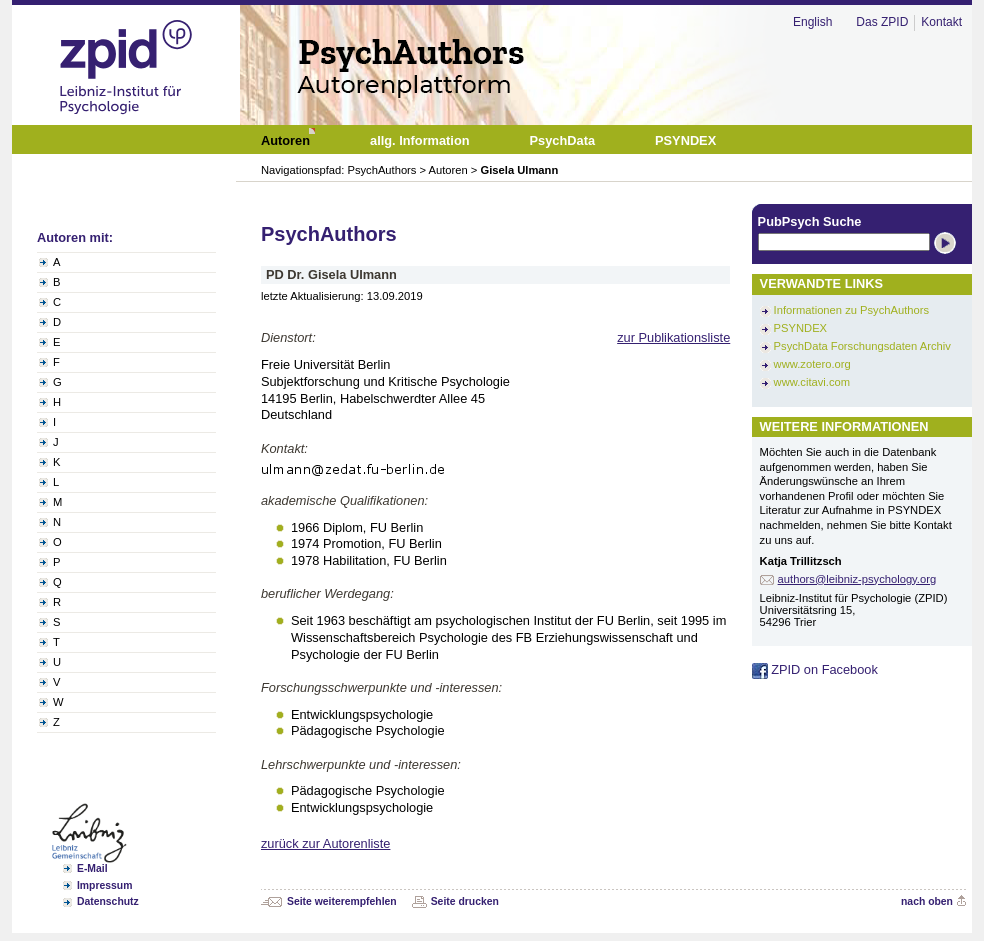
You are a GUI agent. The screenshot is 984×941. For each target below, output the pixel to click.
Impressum (104, 885)
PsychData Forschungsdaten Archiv (862, 346)
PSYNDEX (800, 328)
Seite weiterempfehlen (342, 901)
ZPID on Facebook (815, 669)
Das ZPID (882, 22)
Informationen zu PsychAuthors (851, 310)
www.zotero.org (812, 364)
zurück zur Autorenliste (325, 843)
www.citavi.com (812, 382)
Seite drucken (465, 901)
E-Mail (92, 868)
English (812, 22)
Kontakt (941, 22)
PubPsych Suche (810, 221)
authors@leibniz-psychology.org (857, 579)
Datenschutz (108, 901)
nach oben (927, 901)
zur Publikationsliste (673, 337)
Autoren (448, 170)
